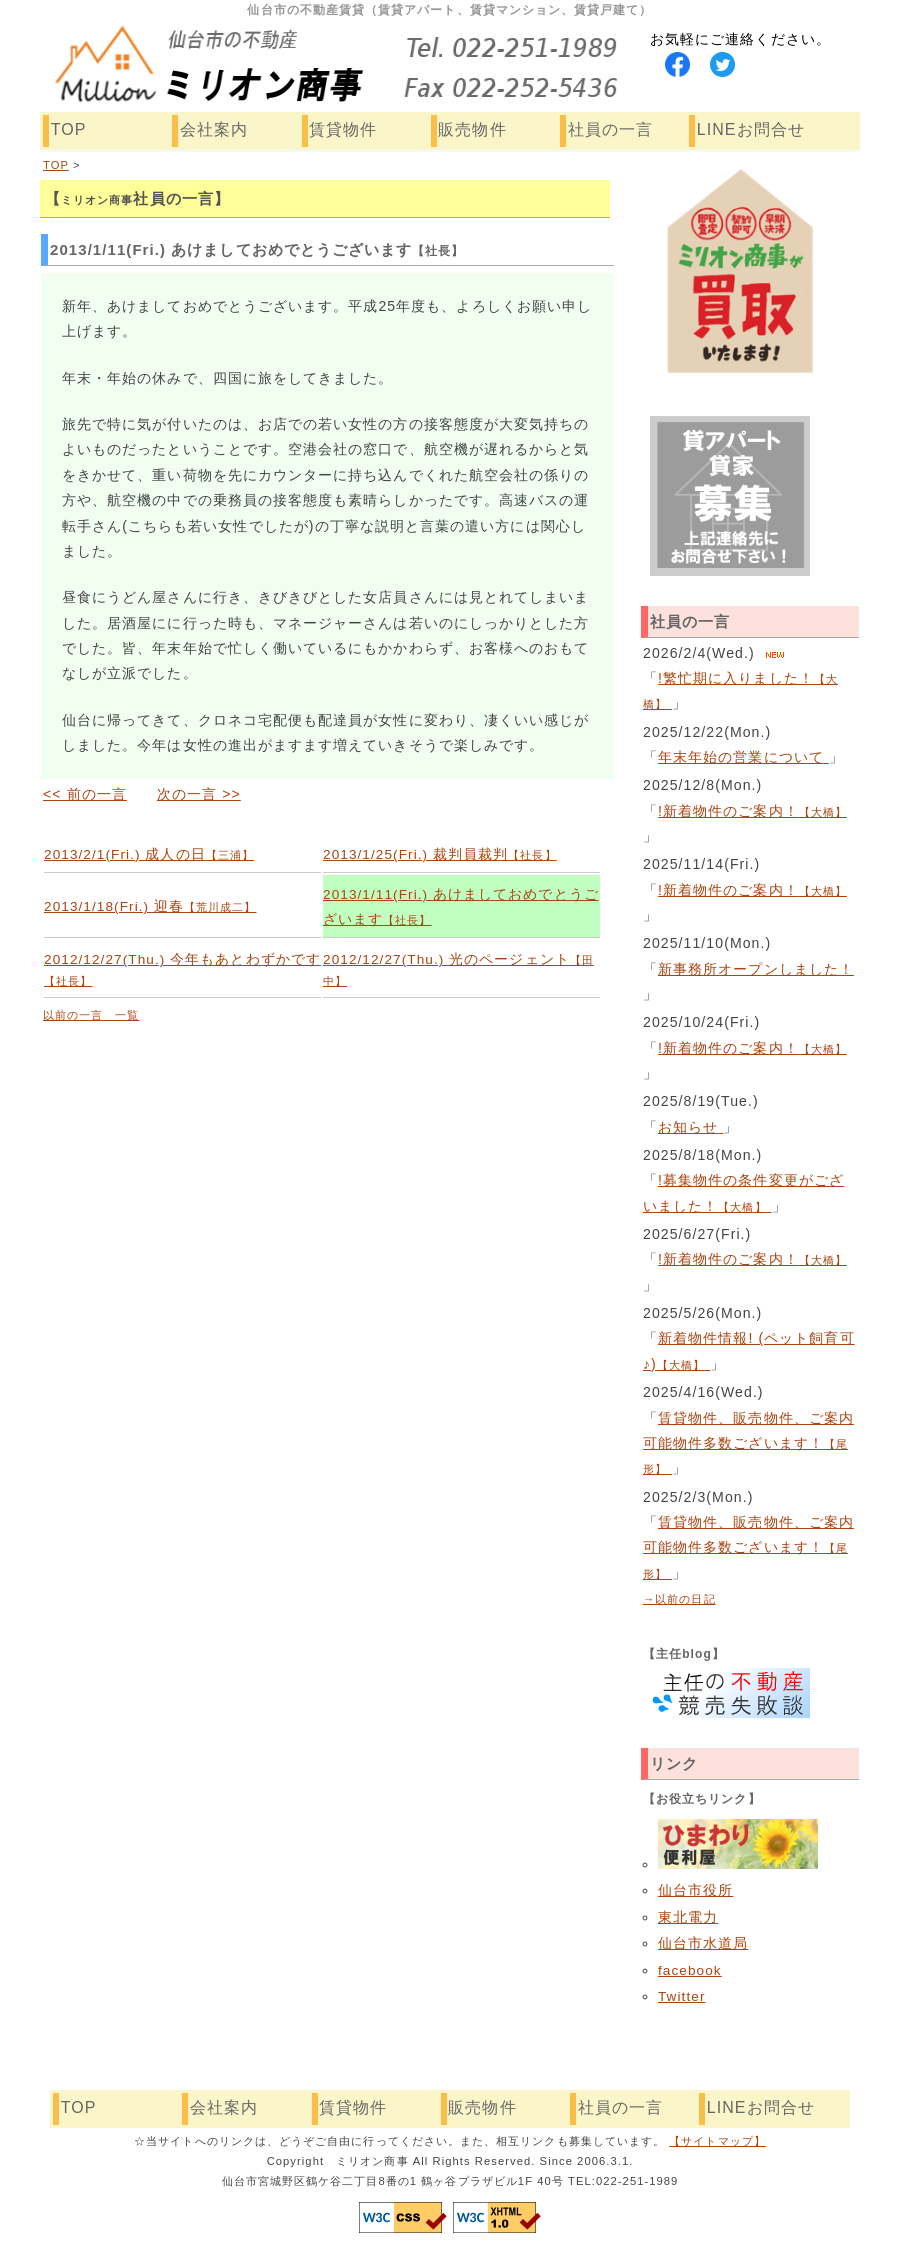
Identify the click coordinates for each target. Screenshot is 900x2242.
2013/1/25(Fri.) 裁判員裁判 (440, 854)
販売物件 (472, 129)
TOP (69, 129)
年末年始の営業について (743, 757)
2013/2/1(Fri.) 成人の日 (149, 854)
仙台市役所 (695, 1890)
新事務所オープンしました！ (756, 969)
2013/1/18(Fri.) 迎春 (150, 906)
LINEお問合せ (751, 129)
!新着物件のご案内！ (752, 811)
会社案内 (214, 129)
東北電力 (688, 1917)
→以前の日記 (679, 1599)
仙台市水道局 (703, 1943)
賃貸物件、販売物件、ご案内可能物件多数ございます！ (748, 1443)
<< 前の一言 (85, 794)
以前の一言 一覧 (91, 1015)
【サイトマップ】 (717, 2141)
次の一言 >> (199, 794)
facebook (690, 1970)
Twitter (682, 1996)
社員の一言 (610, 129)
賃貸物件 (343, 129)
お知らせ (690, 1127)
